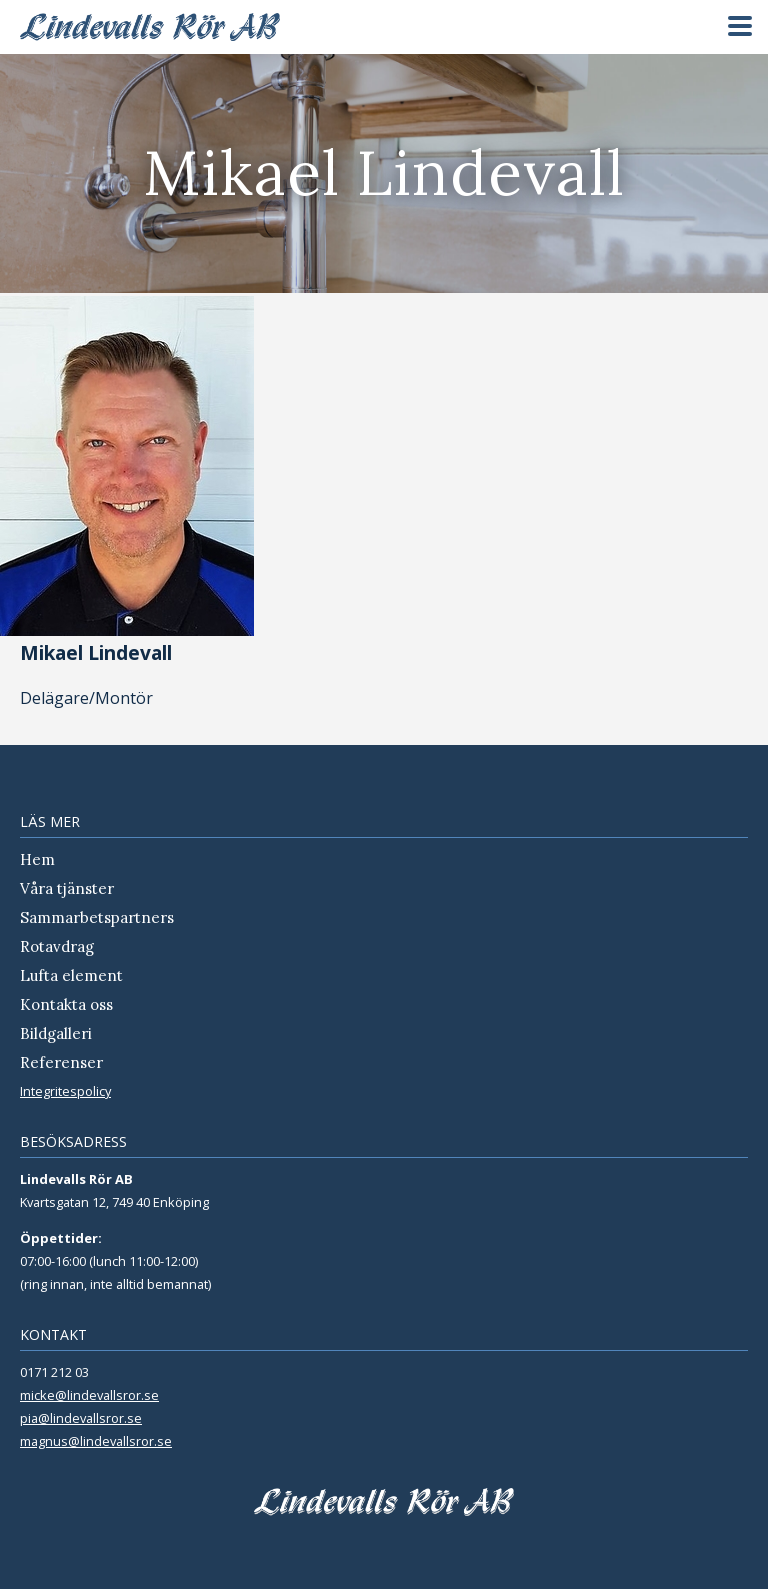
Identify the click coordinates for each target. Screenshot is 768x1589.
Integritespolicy (65, 1091)
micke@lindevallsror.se (89, 1395)
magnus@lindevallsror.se (96, 1441)
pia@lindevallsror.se (81, 1418)
